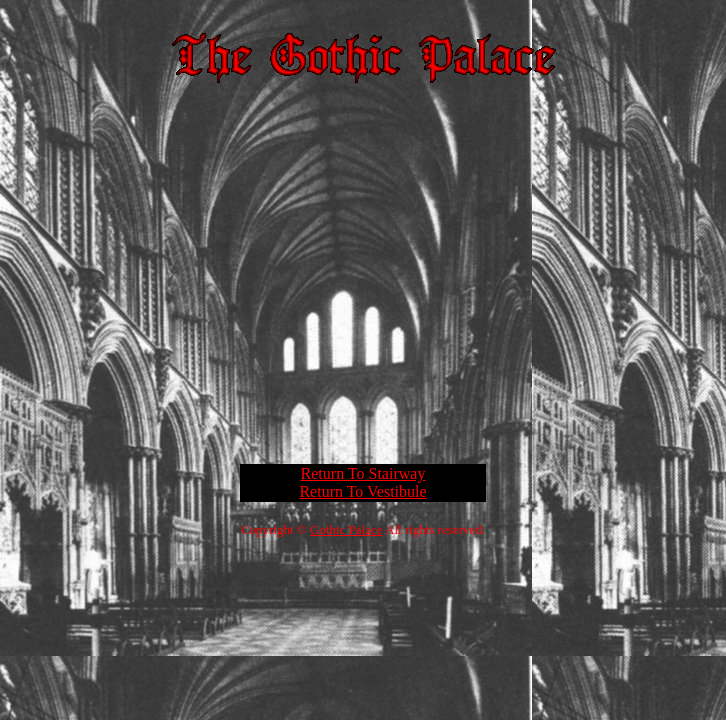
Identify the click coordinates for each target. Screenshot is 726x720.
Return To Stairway (363, 473)
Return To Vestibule (362, 491)
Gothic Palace (346, 529)
